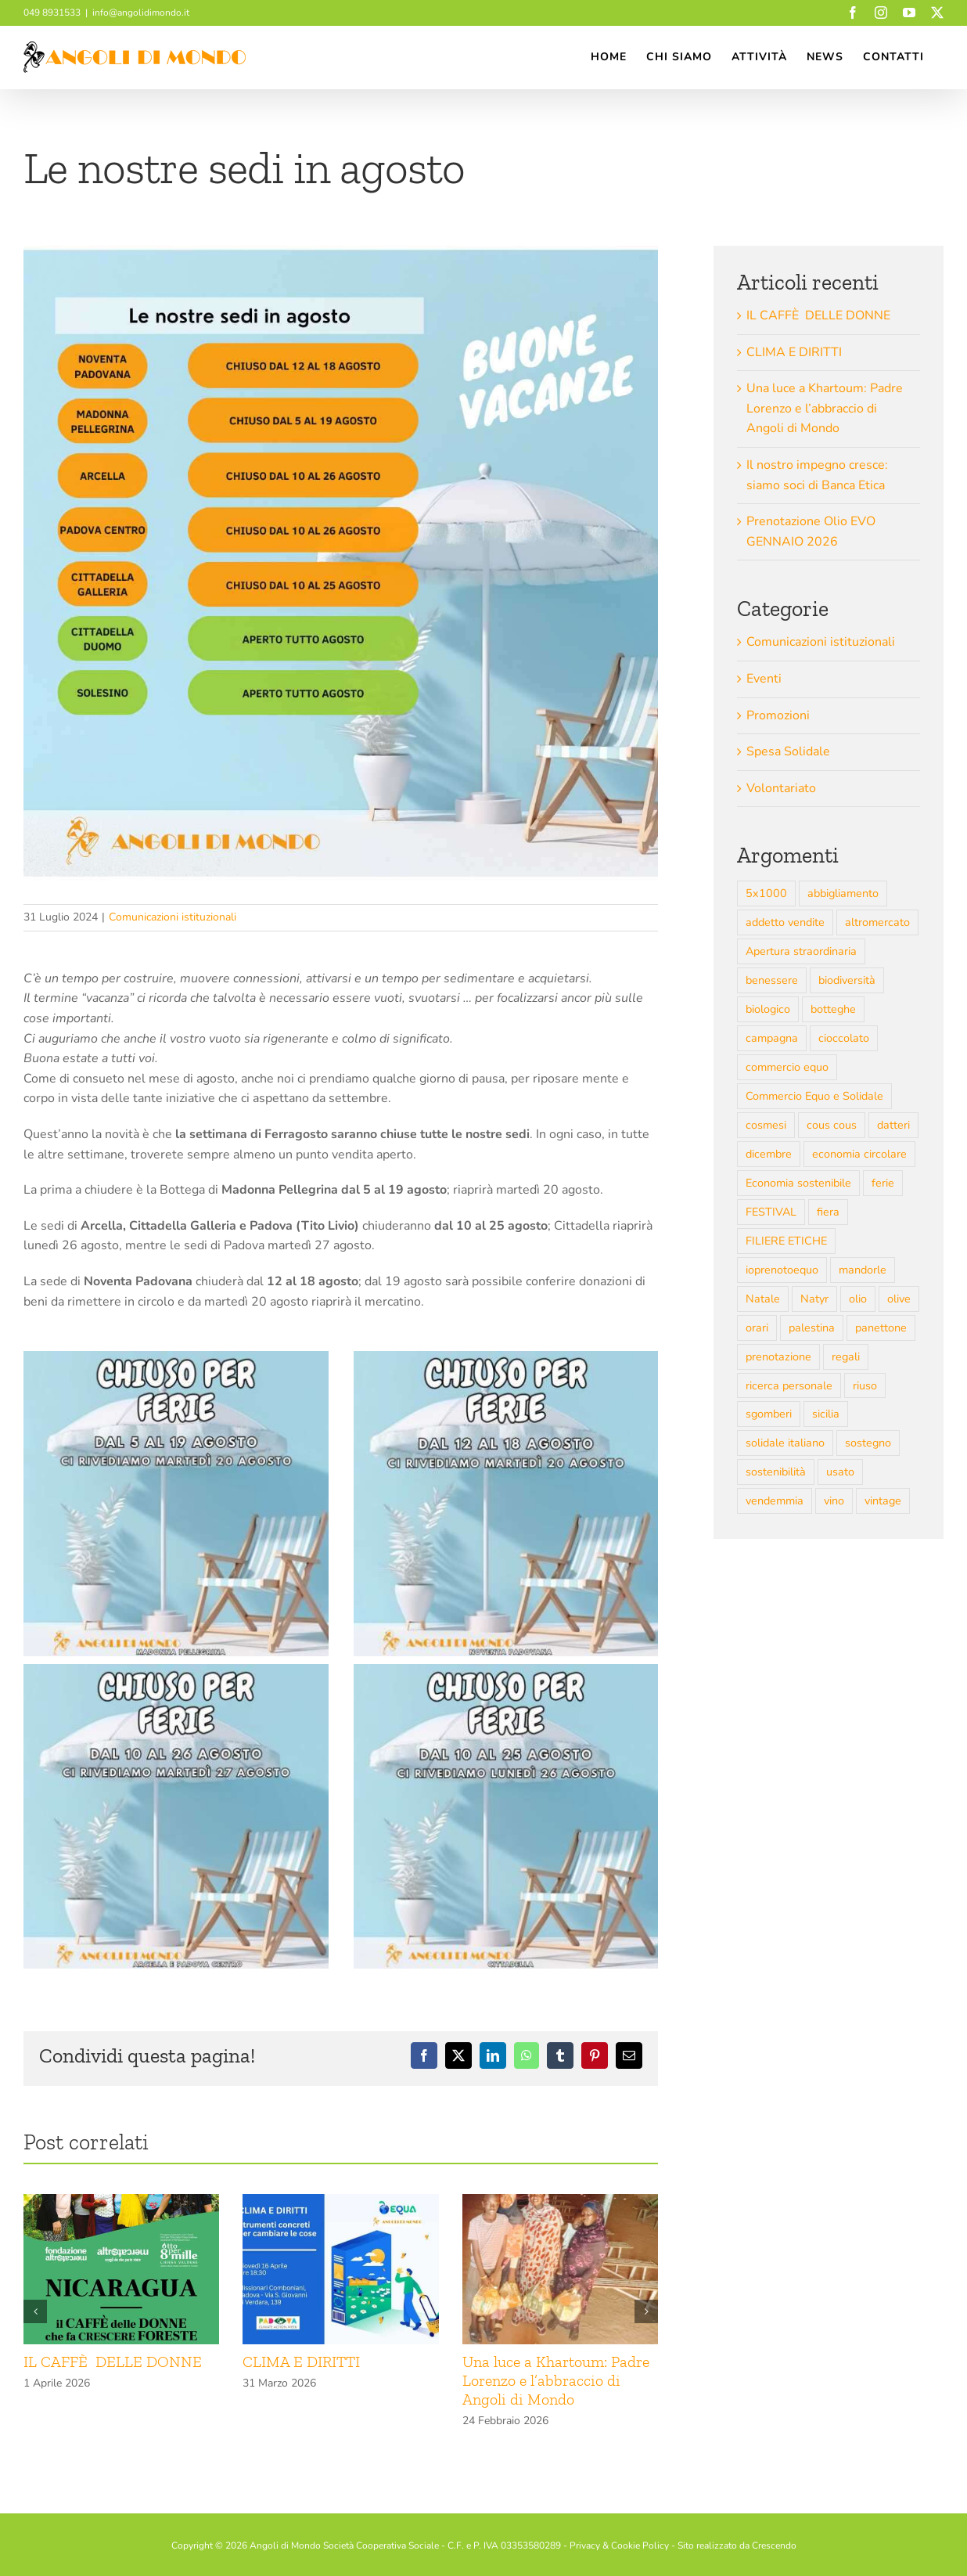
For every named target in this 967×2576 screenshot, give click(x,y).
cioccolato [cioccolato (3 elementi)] (843, 1038)
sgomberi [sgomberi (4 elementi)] (769, 1413)
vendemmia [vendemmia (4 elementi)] (774, 1500)
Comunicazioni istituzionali (172, 917)
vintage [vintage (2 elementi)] (883, 1500)
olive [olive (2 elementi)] (899, 1298)
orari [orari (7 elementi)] (757, 1327)
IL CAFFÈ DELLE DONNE (112, 2361)
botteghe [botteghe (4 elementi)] (833, 1009)
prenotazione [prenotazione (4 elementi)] (778, 1356)
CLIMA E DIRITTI (303, 2361)
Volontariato (781, 788)
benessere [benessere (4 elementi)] (772, 980)
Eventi (764, 678)
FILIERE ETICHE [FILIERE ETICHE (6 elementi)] (786, 1240)
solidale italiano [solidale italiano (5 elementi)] (785, 1442)
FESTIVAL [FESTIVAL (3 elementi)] (771, 1212)
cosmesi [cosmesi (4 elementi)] (766, 1125)
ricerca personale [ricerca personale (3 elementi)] (789, 1385)
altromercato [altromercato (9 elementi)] (877, 922)
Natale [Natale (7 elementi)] (763, 1298)
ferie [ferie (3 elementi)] (883, 1183)
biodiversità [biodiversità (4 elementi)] (846, 980)
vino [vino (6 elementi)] (834, 1500)
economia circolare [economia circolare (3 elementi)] (859, 1154)
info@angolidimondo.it (140, 12)
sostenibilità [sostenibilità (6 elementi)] (776, 1471)
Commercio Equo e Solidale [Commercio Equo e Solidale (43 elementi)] (814, 1096)
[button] (35, 2311)
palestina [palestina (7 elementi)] (812, 1327)
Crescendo (774, 2545)
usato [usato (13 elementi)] (840, 1471)
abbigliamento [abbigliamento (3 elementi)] (843, 893)
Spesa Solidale (788, 751)
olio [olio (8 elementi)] (858, 1298)
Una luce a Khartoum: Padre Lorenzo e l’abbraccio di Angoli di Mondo (555, 2380)
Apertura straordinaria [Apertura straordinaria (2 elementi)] (801, 951)
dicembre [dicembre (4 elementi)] (769, 1154)
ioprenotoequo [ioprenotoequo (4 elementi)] (782, 1269)
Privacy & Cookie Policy (619, 2545)
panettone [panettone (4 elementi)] (881, 1327)
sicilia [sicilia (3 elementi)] (825, 1413)
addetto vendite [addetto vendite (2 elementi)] (785, 922)
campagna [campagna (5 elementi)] (772, 1038)
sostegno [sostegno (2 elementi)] (868, 1442)
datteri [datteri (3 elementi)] (893, 1125)
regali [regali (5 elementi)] (846, 1356)
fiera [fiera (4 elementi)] (828, 1212)
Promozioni (778, 715)
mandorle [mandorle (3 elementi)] (862, 1269)
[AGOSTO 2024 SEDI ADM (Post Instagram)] (340, 563)
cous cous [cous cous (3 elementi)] (832, 1125)
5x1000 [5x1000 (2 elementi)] (766, 893)
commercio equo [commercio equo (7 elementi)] (787, 1067)
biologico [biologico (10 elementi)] (768, 1009)
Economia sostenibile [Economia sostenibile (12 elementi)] (798, 1183)
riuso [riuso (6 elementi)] (865, 1385)
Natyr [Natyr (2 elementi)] (814, 1298)
